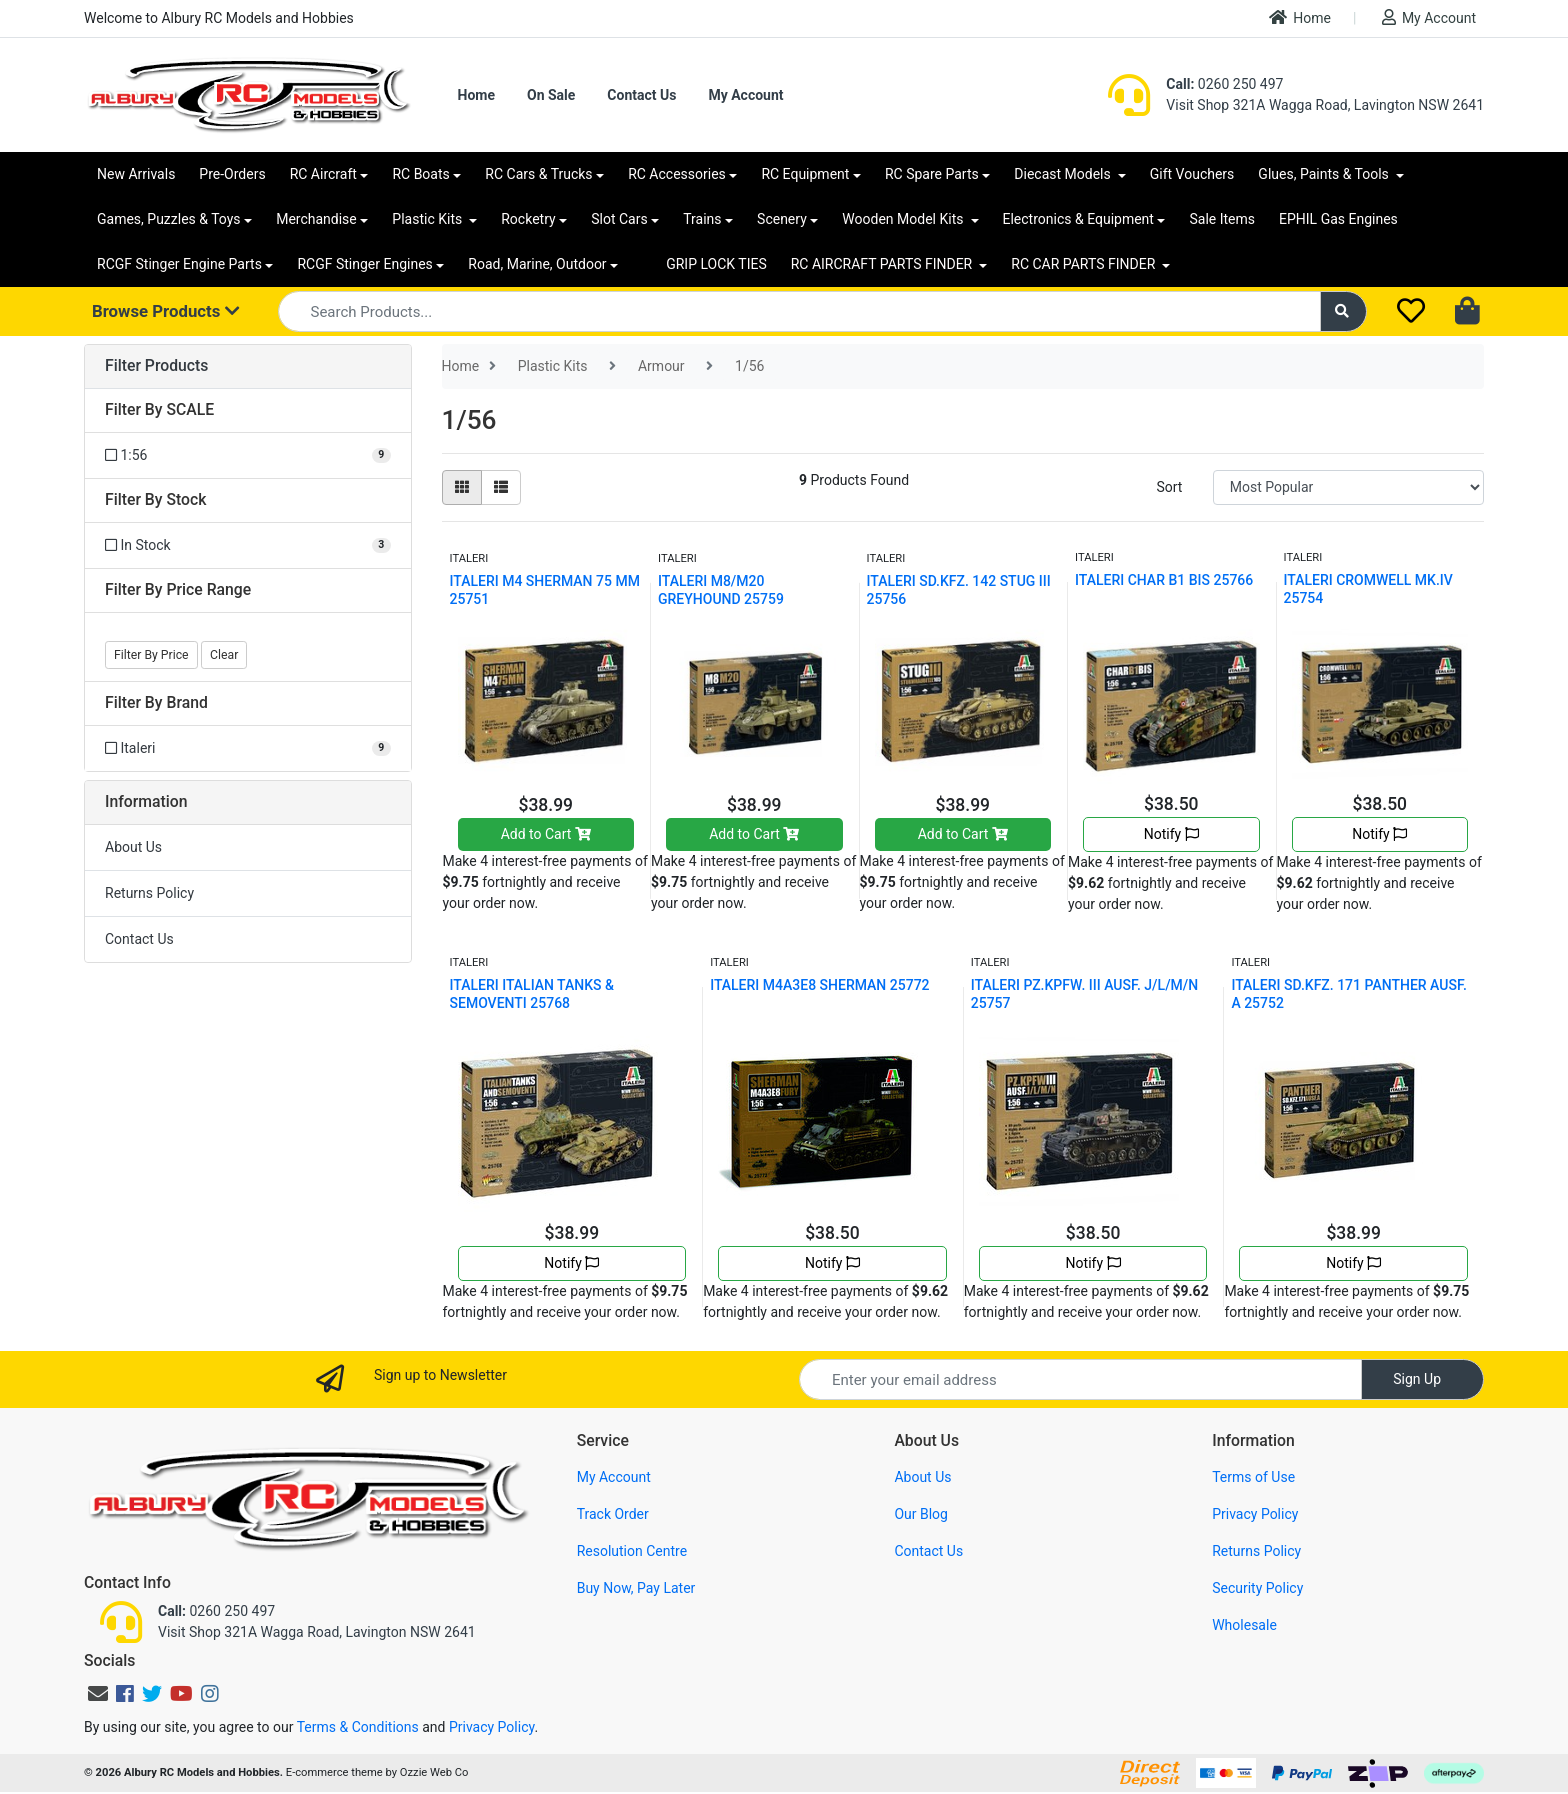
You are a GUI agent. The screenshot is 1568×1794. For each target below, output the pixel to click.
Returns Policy (149, 893)
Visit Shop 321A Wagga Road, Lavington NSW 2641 (1325, 105)
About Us (133, 847)
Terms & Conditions (358, 1727)
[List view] (501, 487)
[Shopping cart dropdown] (1469, 312)
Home (1300, 17)
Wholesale (1244, 1625)
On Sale (551, 95)
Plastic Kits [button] (428, 219)
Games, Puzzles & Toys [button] (169, 219)
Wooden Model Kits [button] (904, 219)
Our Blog (921, 1514)
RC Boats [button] (420, 174)
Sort (1169, 487)
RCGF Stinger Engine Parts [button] (179, 264)
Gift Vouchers (1192, 174)
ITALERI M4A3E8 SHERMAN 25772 (819, 985)
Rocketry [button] (528, 219)
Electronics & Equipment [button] (1078, 219)
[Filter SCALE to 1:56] (248, 455)
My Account (1429, 17)
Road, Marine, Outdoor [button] (537, 264)
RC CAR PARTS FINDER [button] (1084, 264)
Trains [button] (702, 219)
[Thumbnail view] (462, 487)
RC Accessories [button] (677, 174)
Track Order (613, 1514)
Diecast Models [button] (1064, 174)
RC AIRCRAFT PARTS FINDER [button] (883, 264)
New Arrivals (136, 174)
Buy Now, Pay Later (636, 1588)
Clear (224, 655)
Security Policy (1257, 1588)
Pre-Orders (232, 174)
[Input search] (799, 311)
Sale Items (1222, 219)
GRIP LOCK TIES (716, 264)
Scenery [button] (782, 219)
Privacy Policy (1255, 1514)
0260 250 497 (1224, 84)
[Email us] (98, 1694)
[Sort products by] (1348, 487)
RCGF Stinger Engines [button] (364, 264)
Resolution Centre (632, 1551)
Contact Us (641, 95)
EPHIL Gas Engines (1338, 219)
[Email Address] (1080, 1379)
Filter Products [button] (156, 366)
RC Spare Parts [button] (932, 174)
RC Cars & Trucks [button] (538, 174)
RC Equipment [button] (805, 174)
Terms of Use (1253, 1477)
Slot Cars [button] (619, 219)
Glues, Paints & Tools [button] (1325, 174)
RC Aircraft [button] (323, 174)
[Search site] (1344, 311)
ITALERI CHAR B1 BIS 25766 (1164, 580)
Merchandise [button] (316, 219)
